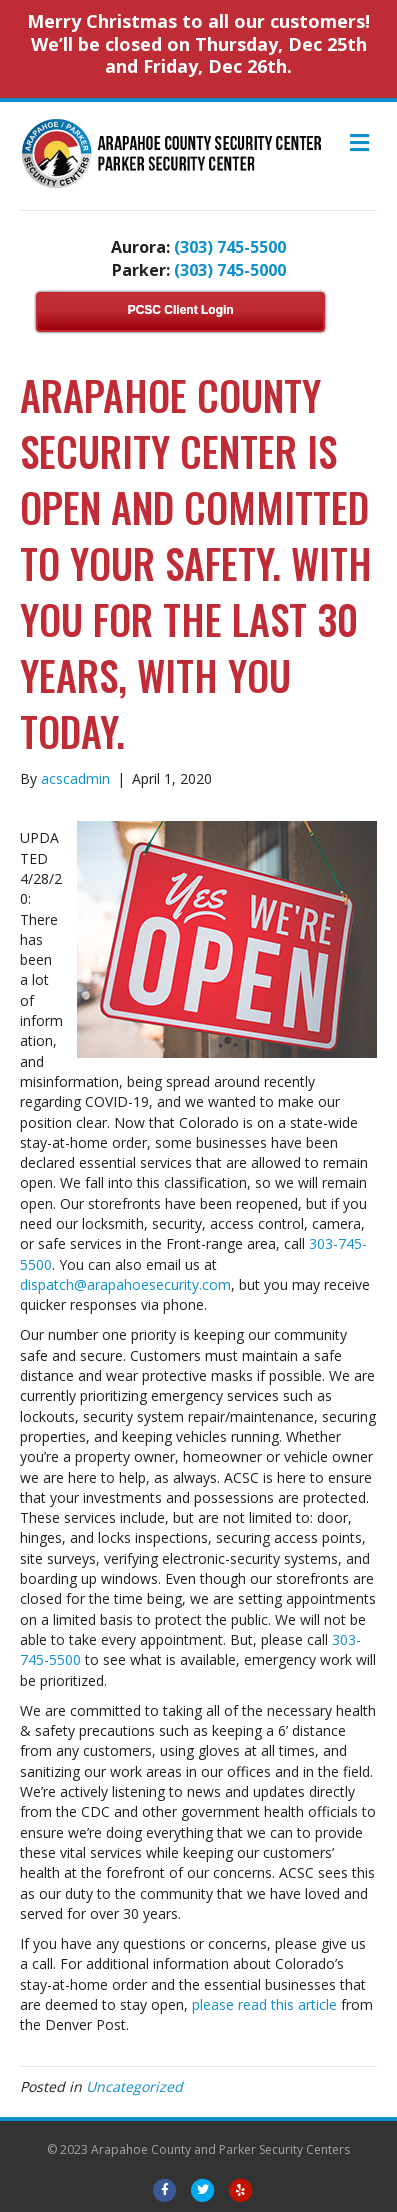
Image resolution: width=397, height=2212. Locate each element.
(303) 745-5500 (230, 247)
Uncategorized (134, 2086)
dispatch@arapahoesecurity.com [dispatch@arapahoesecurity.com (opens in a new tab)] (125, 1284)
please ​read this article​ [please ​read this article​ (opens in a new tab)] (264, 2004)
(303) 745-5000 (230, 270)
